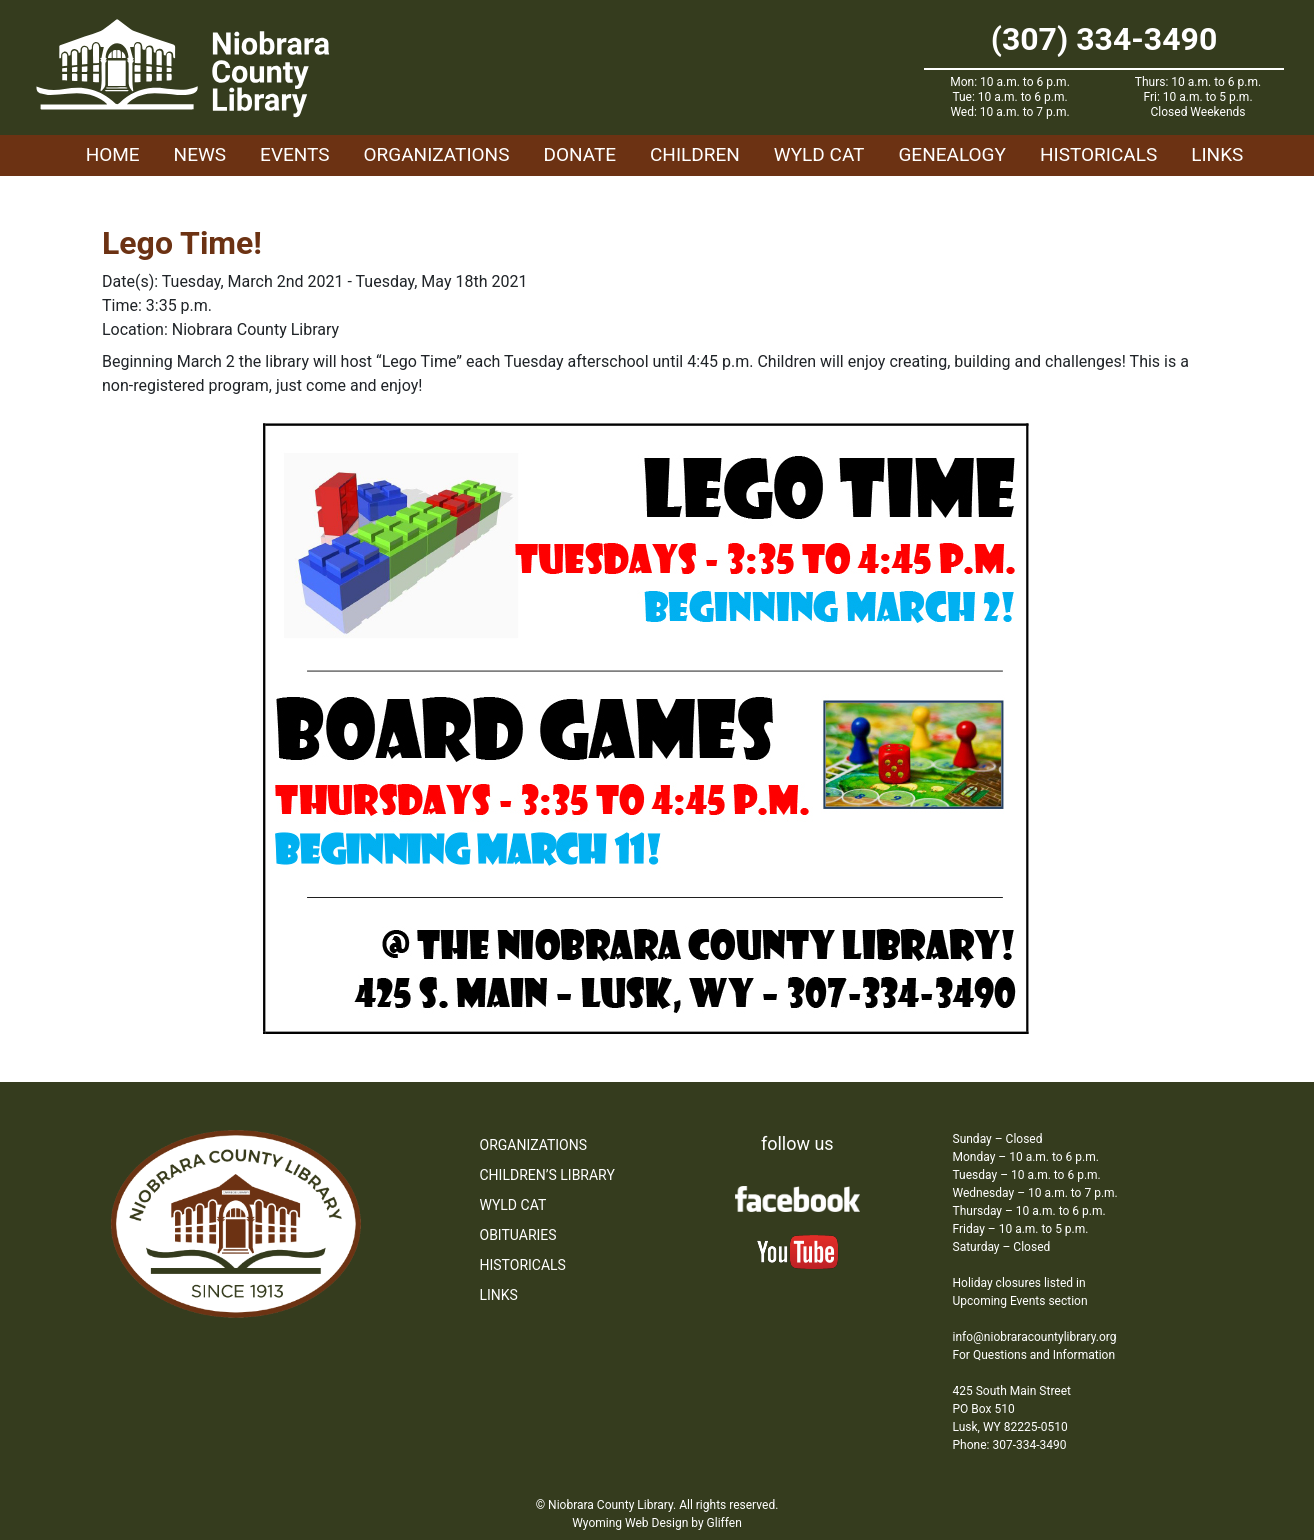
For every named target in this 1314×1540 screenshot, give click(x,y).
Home (113, 154)
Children (695, 154)
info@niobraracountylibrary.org (1035, 1337)
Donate (579, 154)
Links (1217, 154)
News (200, 154)
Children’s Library (547, 1175)
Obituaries (518, 1235)
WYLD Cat (819, 154)
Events (294, 154)
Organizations (437, 154)
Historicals (1098, 154)
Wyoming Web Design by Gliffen (657, 1523)
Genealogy (952, 154)
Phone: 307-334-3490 (1010, 1445)
